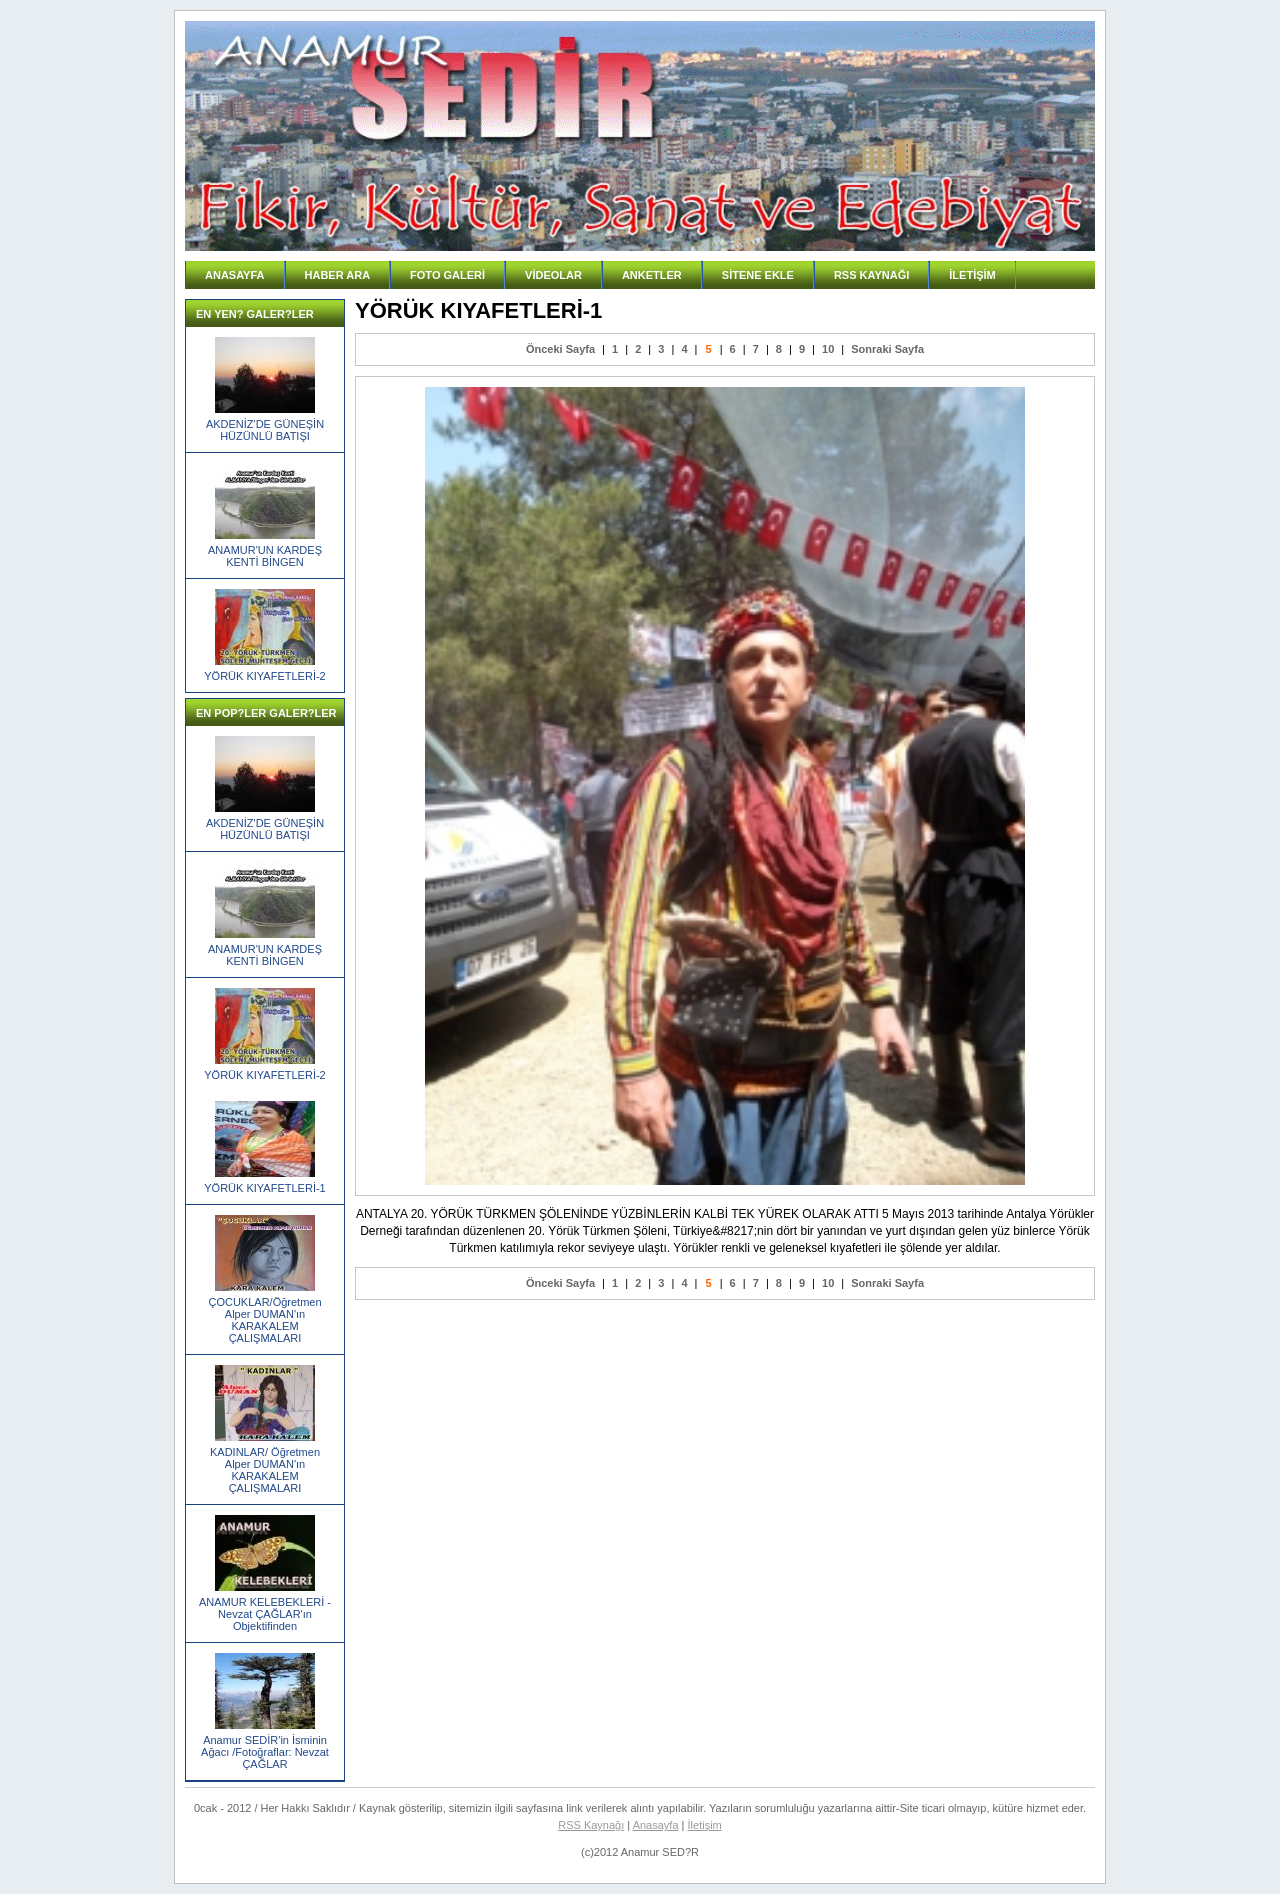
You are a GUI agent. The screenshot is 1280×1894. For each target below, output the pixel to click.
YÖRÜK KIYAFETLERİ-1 (264, 1188)
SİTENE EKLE (758, 275)
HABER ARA (338, 275)
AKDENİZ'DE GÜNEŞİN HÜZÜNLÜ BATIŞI (265, 430)
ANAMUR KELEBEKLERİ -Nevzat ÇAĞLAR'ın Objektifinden (265, 1614)
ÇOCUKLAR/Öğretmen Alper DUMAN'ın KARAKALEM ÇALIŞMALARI (264, 1320)
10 (828, 349)
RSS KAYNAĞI (871, 275)
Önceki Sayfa (560, 349)
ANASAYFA (235, 275)
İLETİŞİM (972, 275)
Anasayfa (656, 1825)
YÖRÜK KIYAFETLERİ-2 (264, 676)
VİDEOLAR (553, 275)
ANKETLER (652, 275)
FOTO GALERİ (447, 275)
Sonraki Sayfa (887, 349)
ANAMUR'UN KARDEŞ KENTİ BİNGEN (265, 556)
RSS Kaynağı (591, 1825)
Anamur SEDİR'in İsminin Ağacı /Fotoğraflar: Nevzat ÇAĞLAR (265, 1752)
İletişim (705, 1825)
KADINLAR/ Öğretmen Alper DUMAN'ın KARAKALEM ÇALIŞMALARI (265, 1470)
